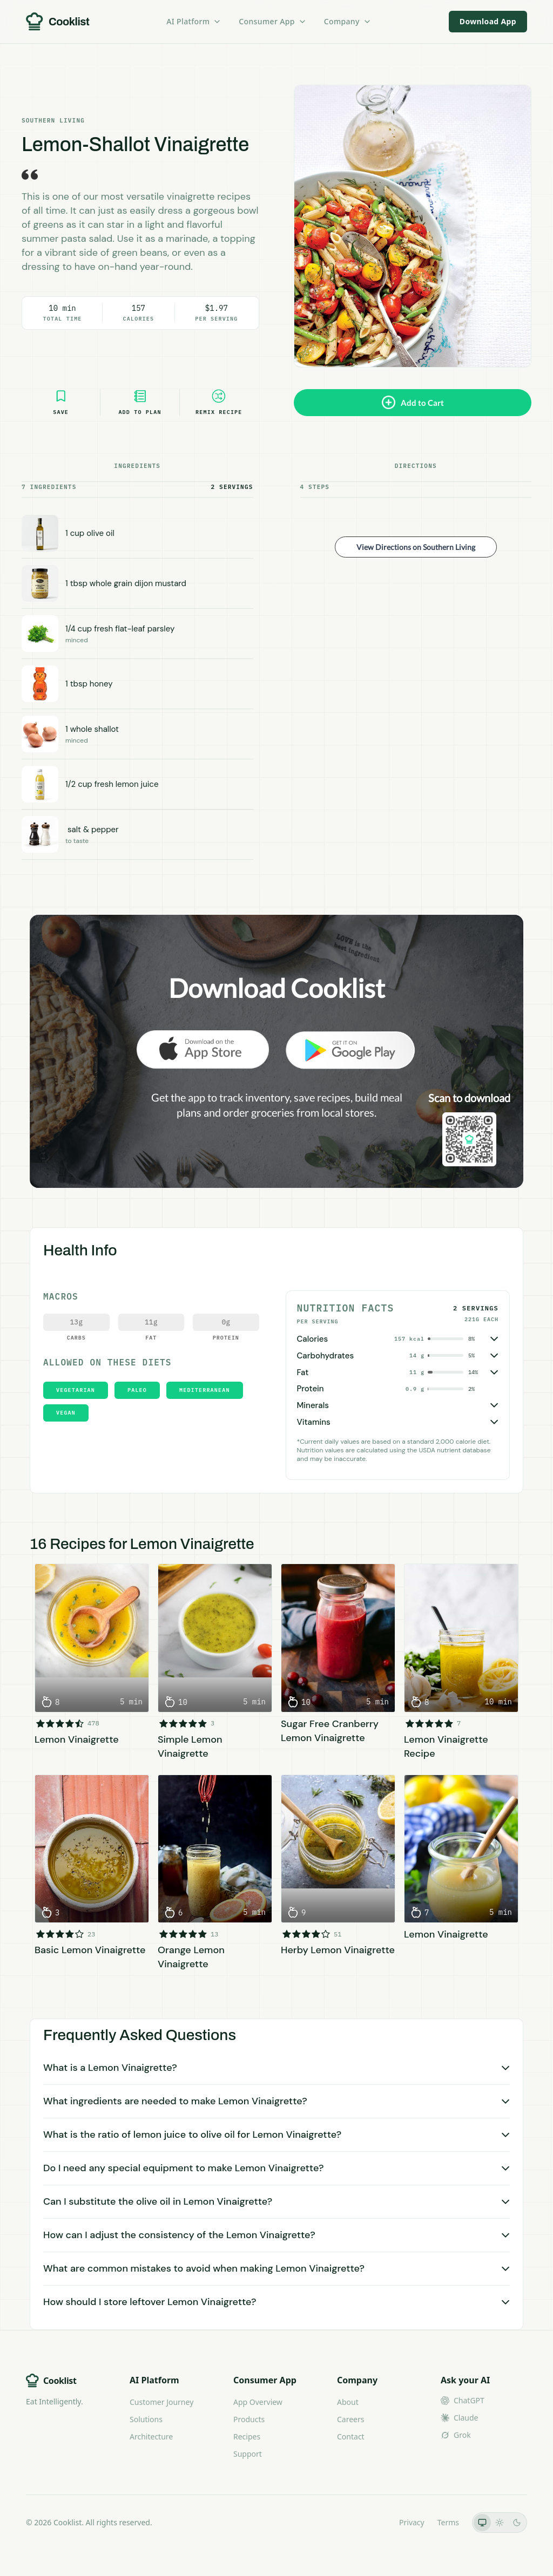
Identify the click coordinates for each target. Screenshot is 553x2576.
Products (249, 2419)
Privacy (411, 2522)
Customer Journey (161, 2402)
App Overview (257, 2402)
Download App (488, 21)
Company (348, 21)
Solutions (146, 2419)
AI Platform (193, 21)
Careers (350, 2419)
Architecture (151, 2436)
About (348, 2402)
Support (247, 2454)
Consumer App (272, 21)
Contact (351, 2436)
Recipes (246, 2436)
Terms (448, 2522)
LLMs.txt (371, 2522)
